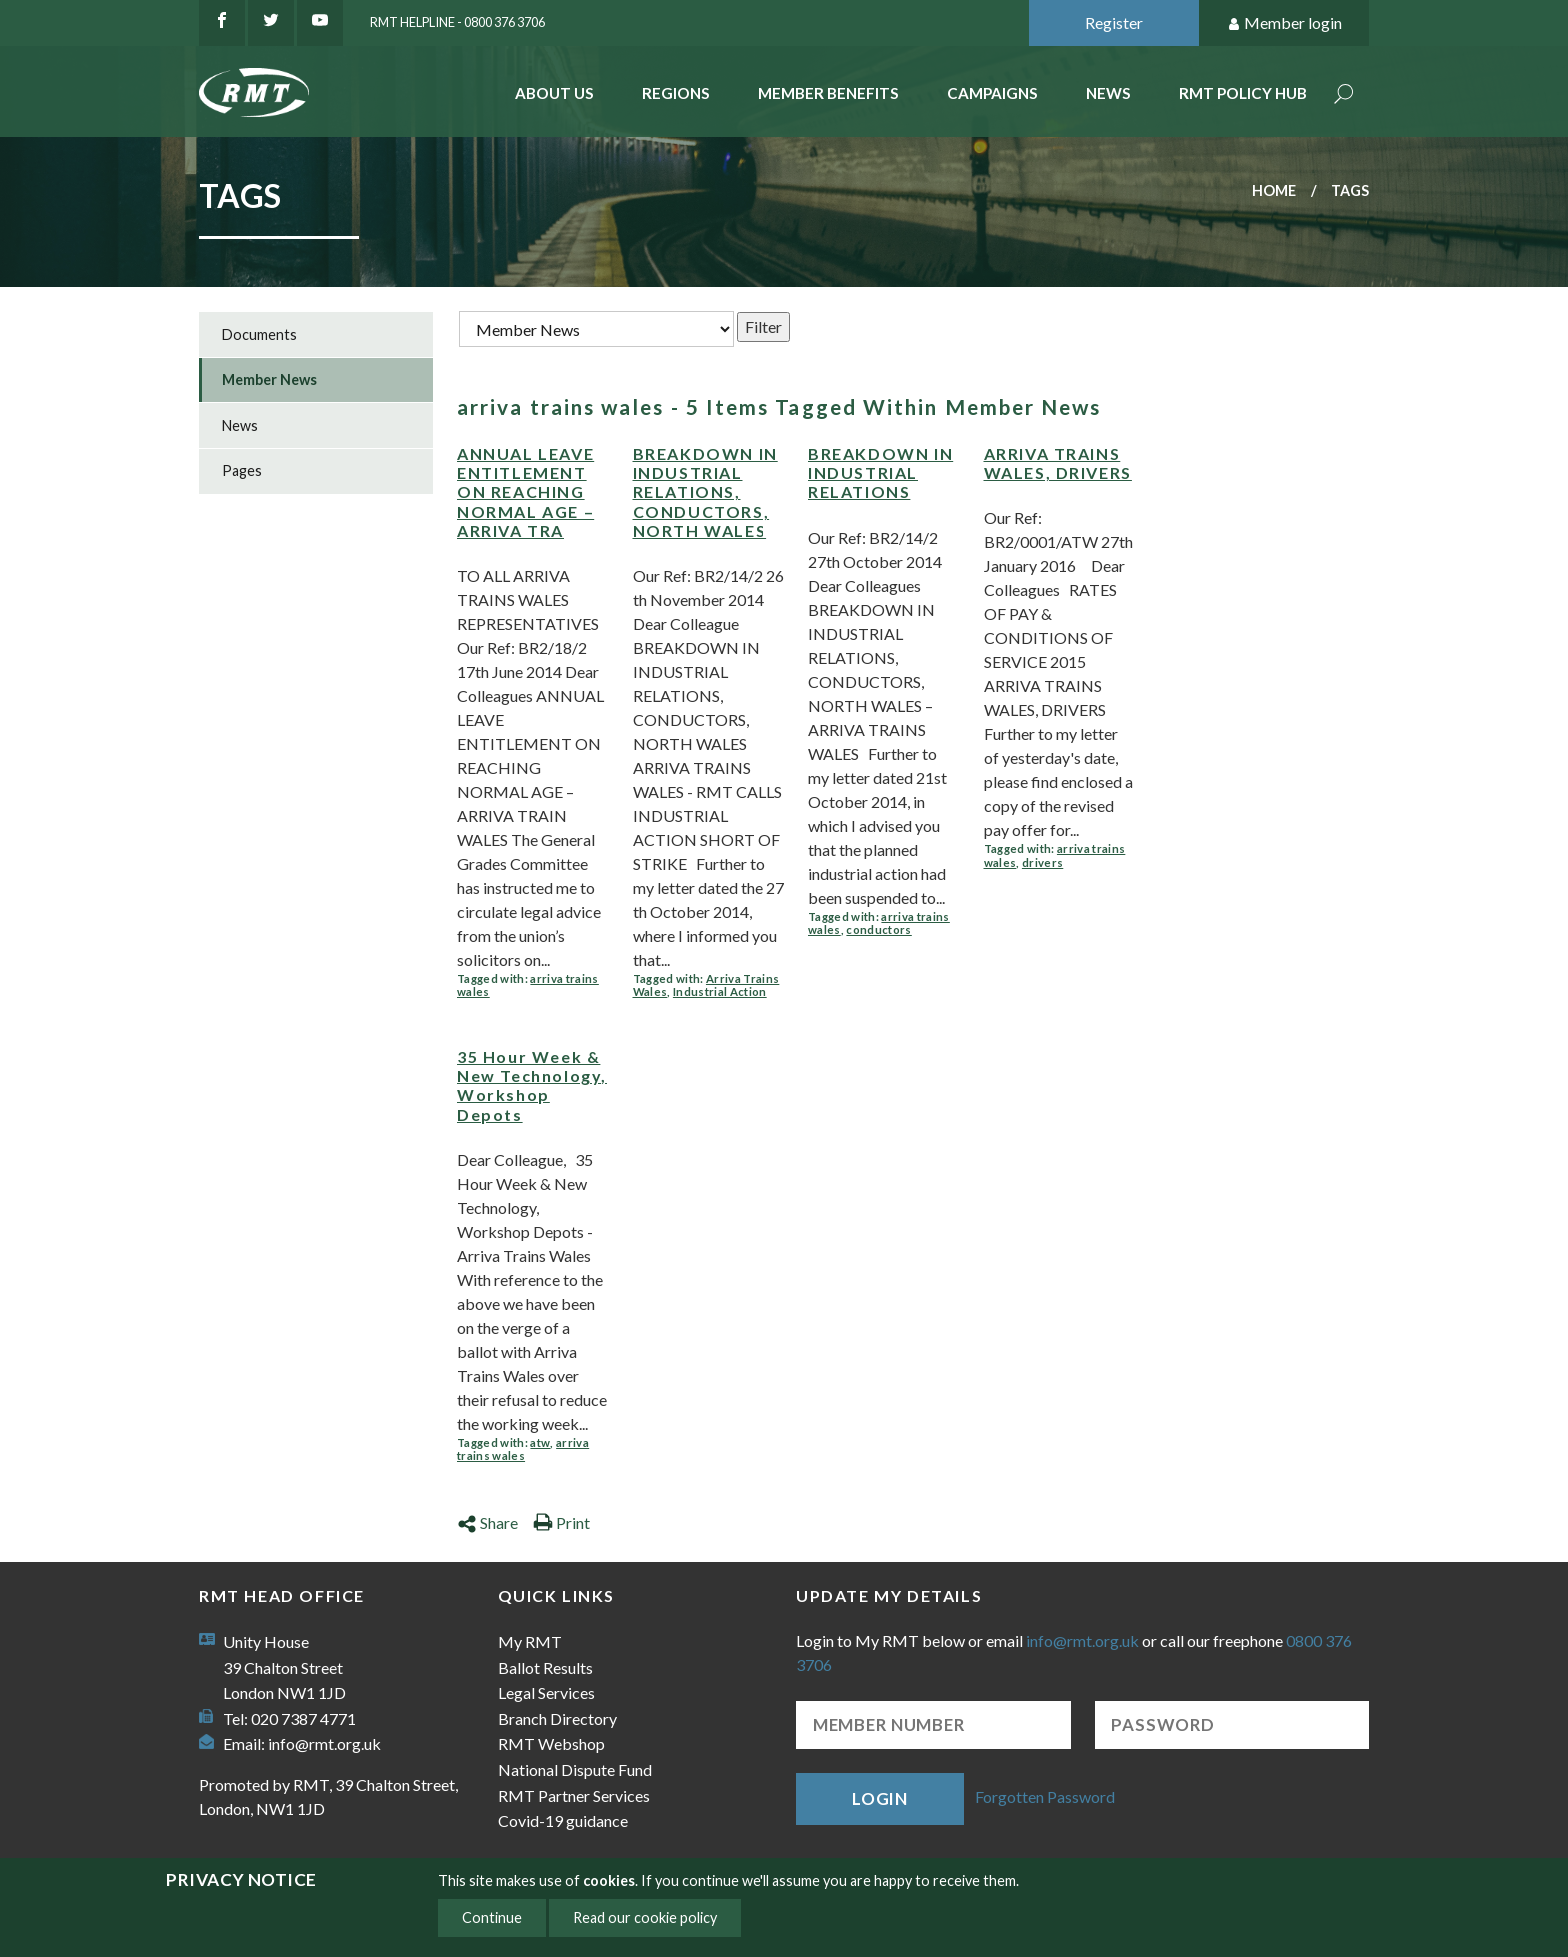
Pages (242, 470)
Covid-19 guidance (563, 1820)
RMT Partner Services (574, 1795)
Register (1114, 22)
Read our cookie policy (645, 1917)
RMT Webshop (551, 1743)
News (1108, 93)
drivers (1042, 862)
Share (487, 1522)
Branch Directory (557, 1718)
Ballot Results (545, 1667)
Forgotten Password (1045, 1796)
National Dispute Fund (575, 1769)
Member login (1284, 23)
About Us (554, 93)
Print (561, 1522)
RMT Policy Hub (1243, 93)
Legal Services (546, 1692)
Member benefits (828, 93)
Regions (676, 93)
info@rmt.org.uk (324, 1743)
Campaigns (992, 93)
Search (1344, 95)
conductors (878, 929)
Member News (269, 379)
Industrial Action (720, 991)
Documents (259, 334)
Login (880, 1798)
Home (1274, 190)
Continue (492, 1917)
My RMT (530, 1641)
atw (540, 1442)
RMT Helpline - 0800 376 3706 (457, 22)
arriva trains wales (523, 1449)
